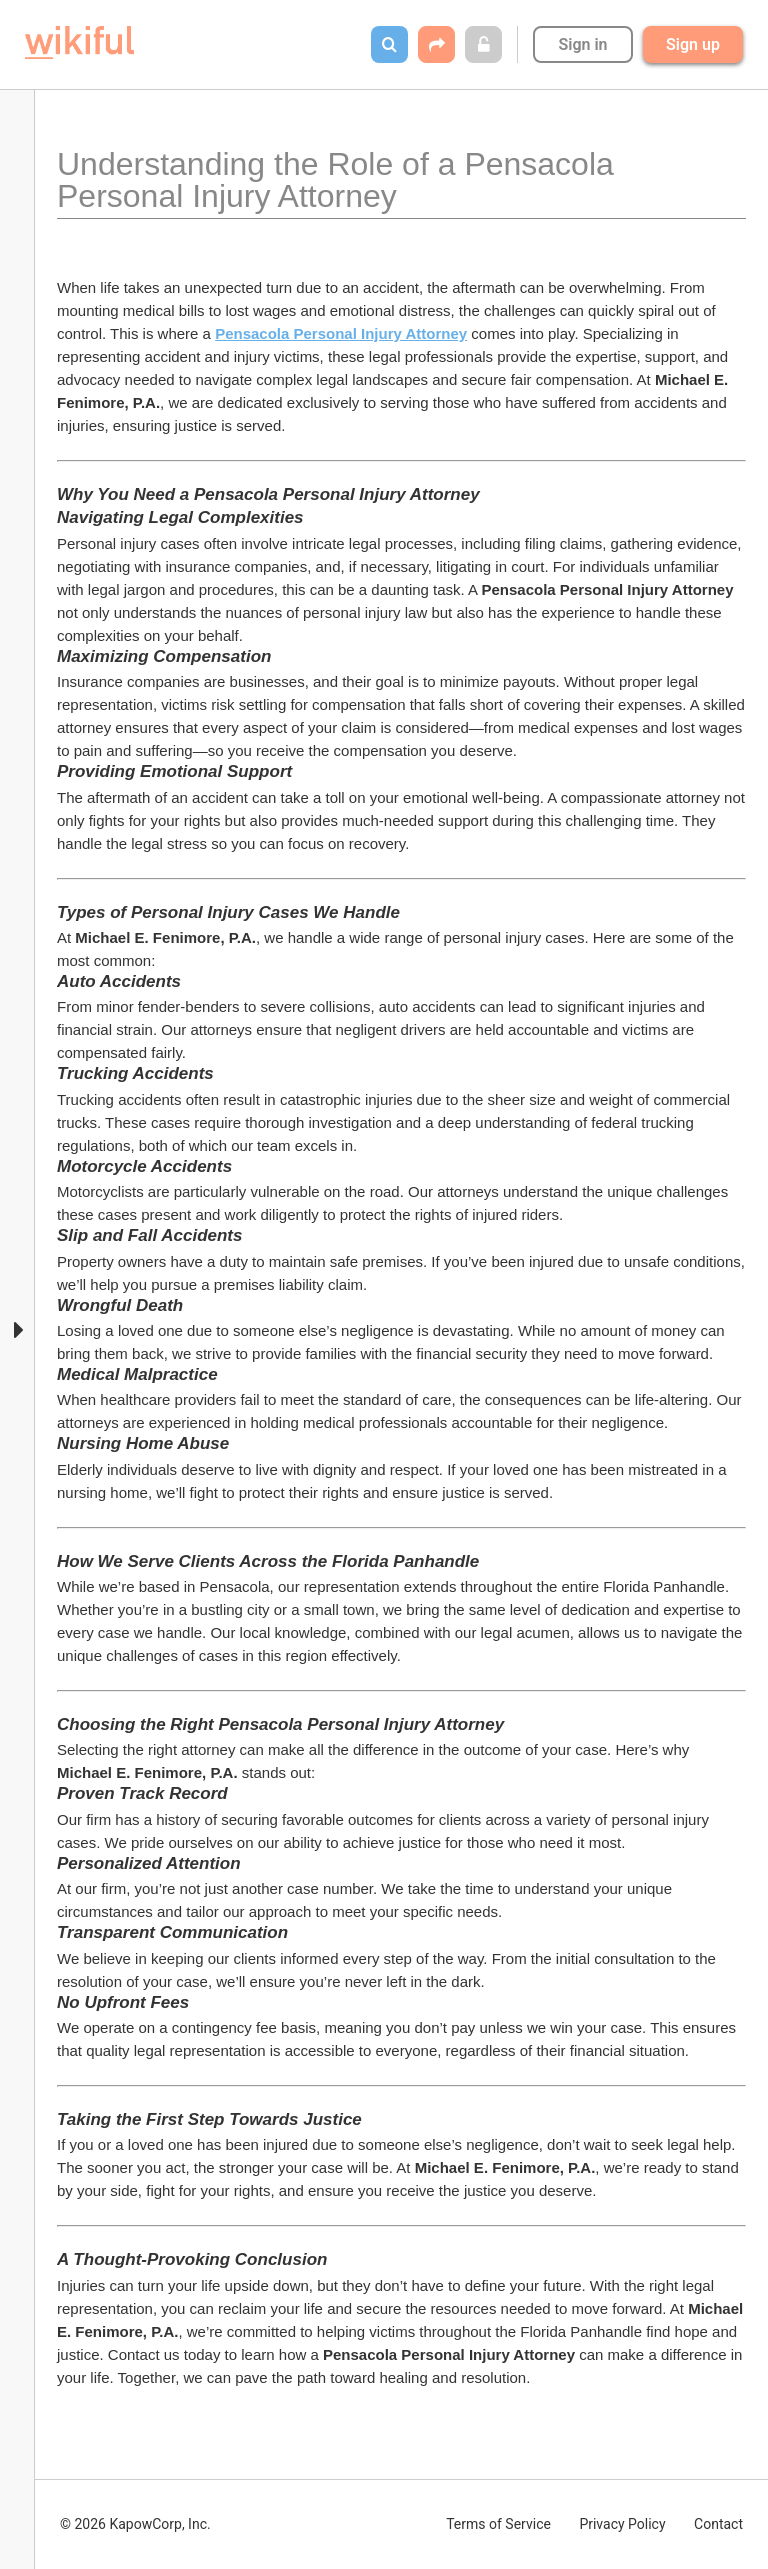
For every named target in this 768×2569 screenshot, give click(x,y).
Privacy (622, 2524)
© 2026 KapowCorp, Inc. (135, 2524)
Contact (718, 2524)
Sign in (582, 44)
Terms (498, 2524)
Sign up (693, 44)
